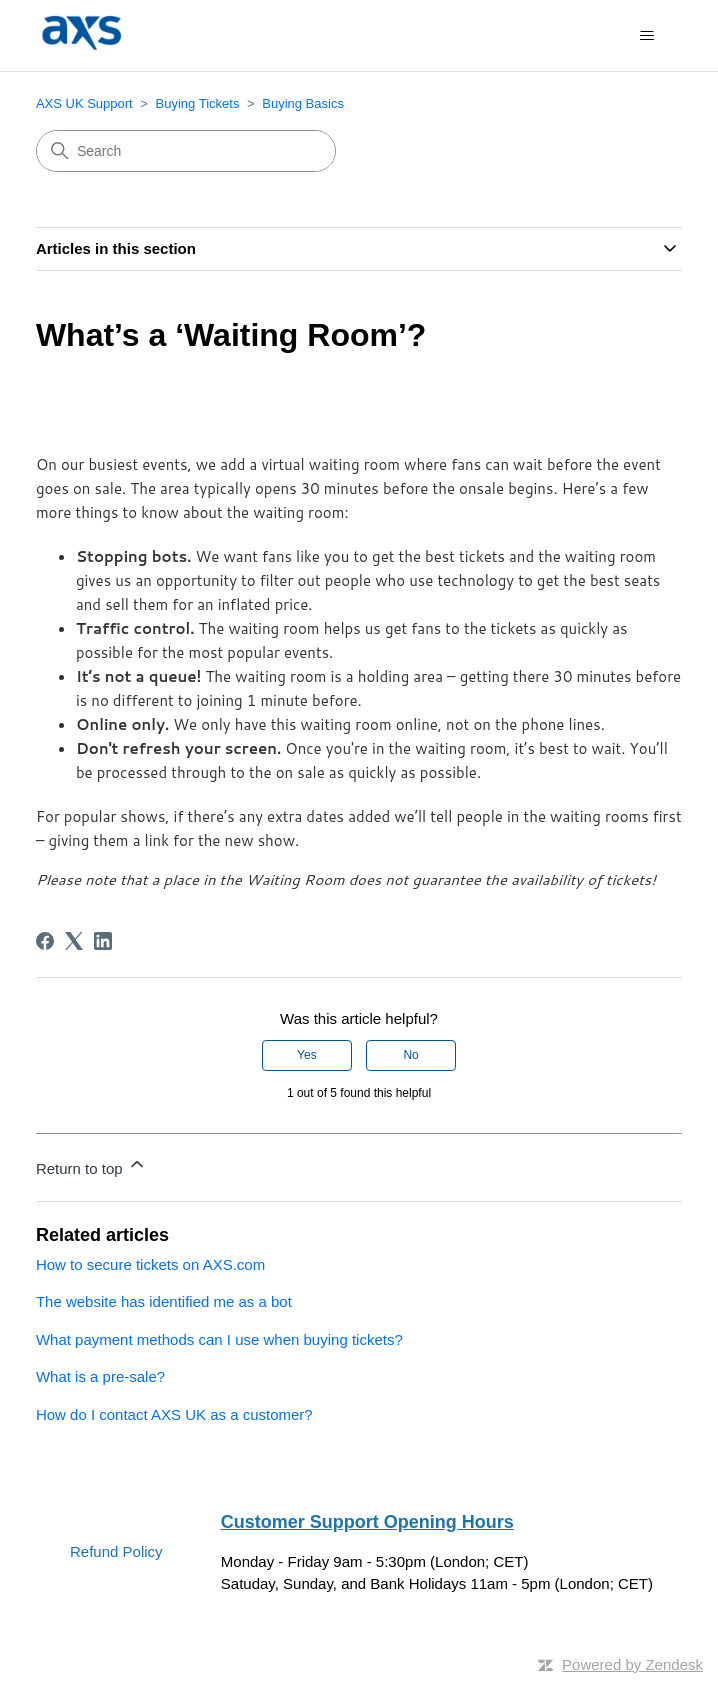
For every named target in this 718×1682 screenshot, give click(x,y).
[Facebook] (45, 941)
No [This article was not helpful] (410, 1055)
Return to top (91, 1165)
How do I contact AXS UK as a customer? (174, 1414)
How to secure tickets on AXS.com (150, 1264)
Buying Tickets (198, 103)
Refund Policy (116, 1551)
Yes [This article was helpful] (307, 1055)
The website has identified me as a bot (164, 1301)
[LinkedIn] (103, 941)
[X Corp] (74, 941)
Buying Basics (303, 103)
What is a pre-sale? (100, 1376)
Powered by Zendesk (632, 1664)
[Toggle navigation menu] (646, 36)
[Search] (186, 151)
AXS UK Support (84, 103)
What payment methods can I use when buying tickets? (219, 1339)
